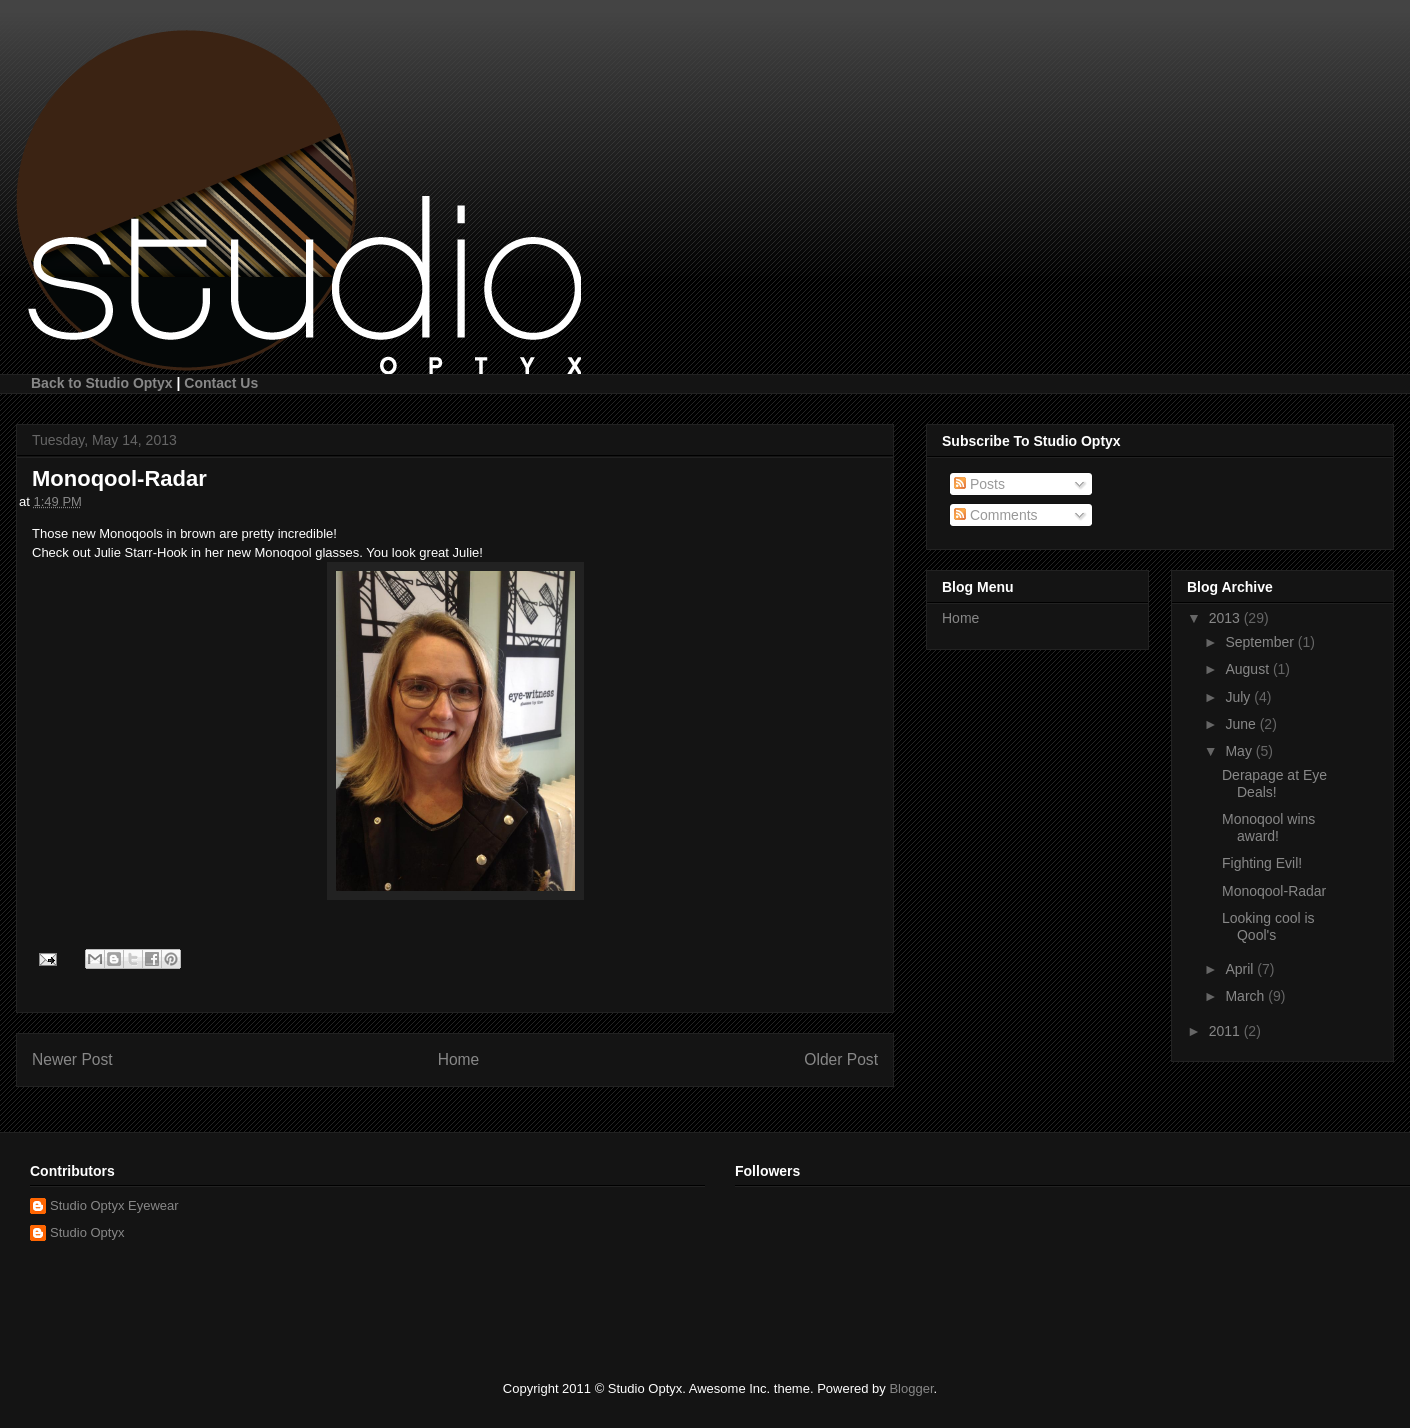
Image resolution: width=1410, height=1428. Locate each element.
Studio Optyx (87, 1232)
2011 (1226, 1031)
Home (459, 1059)
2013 (1226, 618)
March (1246, 996)
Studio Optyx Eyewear (114, 1205)
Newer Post (72, 1059)
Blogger (911, 1388)
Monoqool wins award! (1268, 827)
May (1240, 751)
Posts (979, 484)
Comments (996, 515)
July (1239, 697)
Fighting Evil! (1262, 863)
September (1261, 642)
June (1242, 724)
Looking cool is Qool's (1268, 926)
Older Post (841, 1059)
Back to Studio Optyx (102, 383)
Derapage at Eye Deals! (1274, 783)
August (1248, 669)
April (1241, 969)
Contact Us (221, 383)
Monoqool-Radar (1274, 891)
